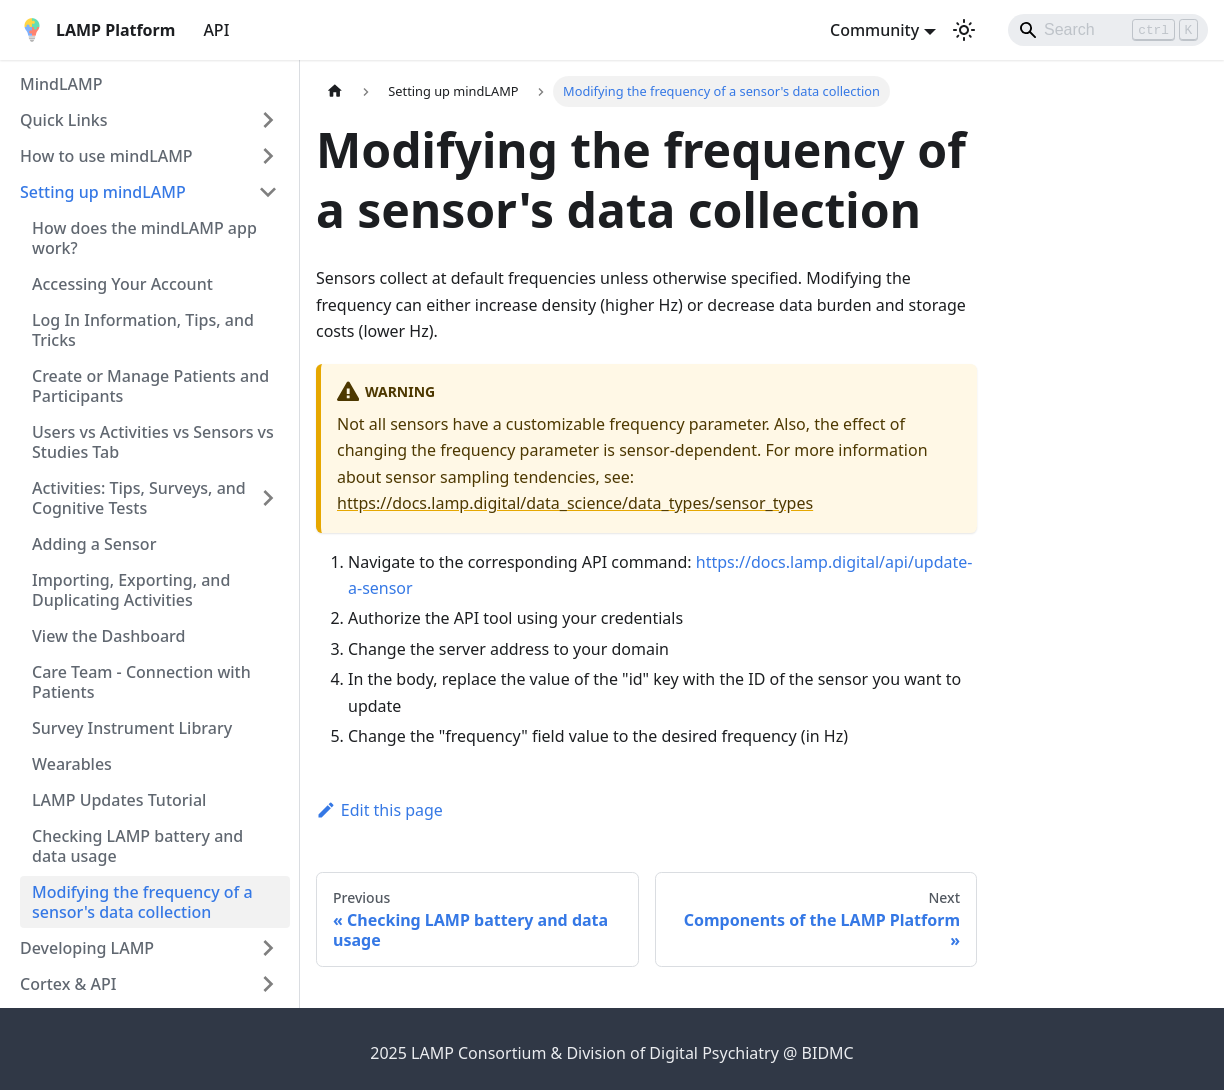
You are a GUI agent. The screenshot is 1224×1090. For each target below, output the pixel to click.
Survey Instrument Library (132, 728)
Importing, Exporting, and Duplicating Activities (131, 590)
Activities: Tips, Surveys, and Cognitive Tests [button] (139, 498)
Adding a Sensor (94, 544)
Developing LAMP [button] (87, 948)
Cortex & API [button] (68, 984)
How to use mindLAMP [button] (106, 156)
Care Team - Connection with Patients (141, 682)
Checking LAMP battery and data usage (137, 846)
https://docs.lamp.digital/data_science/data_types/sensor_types (575, 503)
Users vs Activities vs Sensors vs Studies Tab (153, 442)
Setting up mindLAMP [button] (103, 192)
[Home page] (335, 91)
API (216, 30)
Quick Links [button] (63, 120)
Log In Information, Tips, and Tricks (143, 330)
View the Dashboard (108, 636)
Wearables (72, 764)
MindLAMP (61, 84)
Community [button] (874, 30)
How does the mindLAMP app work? (144, 238)
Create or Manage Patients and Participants (150, 386)
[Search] (1108, 30)
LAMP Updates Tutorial (119, 800)
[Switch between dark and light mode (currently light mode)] (964, 30)
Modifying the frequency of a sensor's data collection (142, 902)
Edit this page (379, 810)
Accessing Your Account (122, 284)
